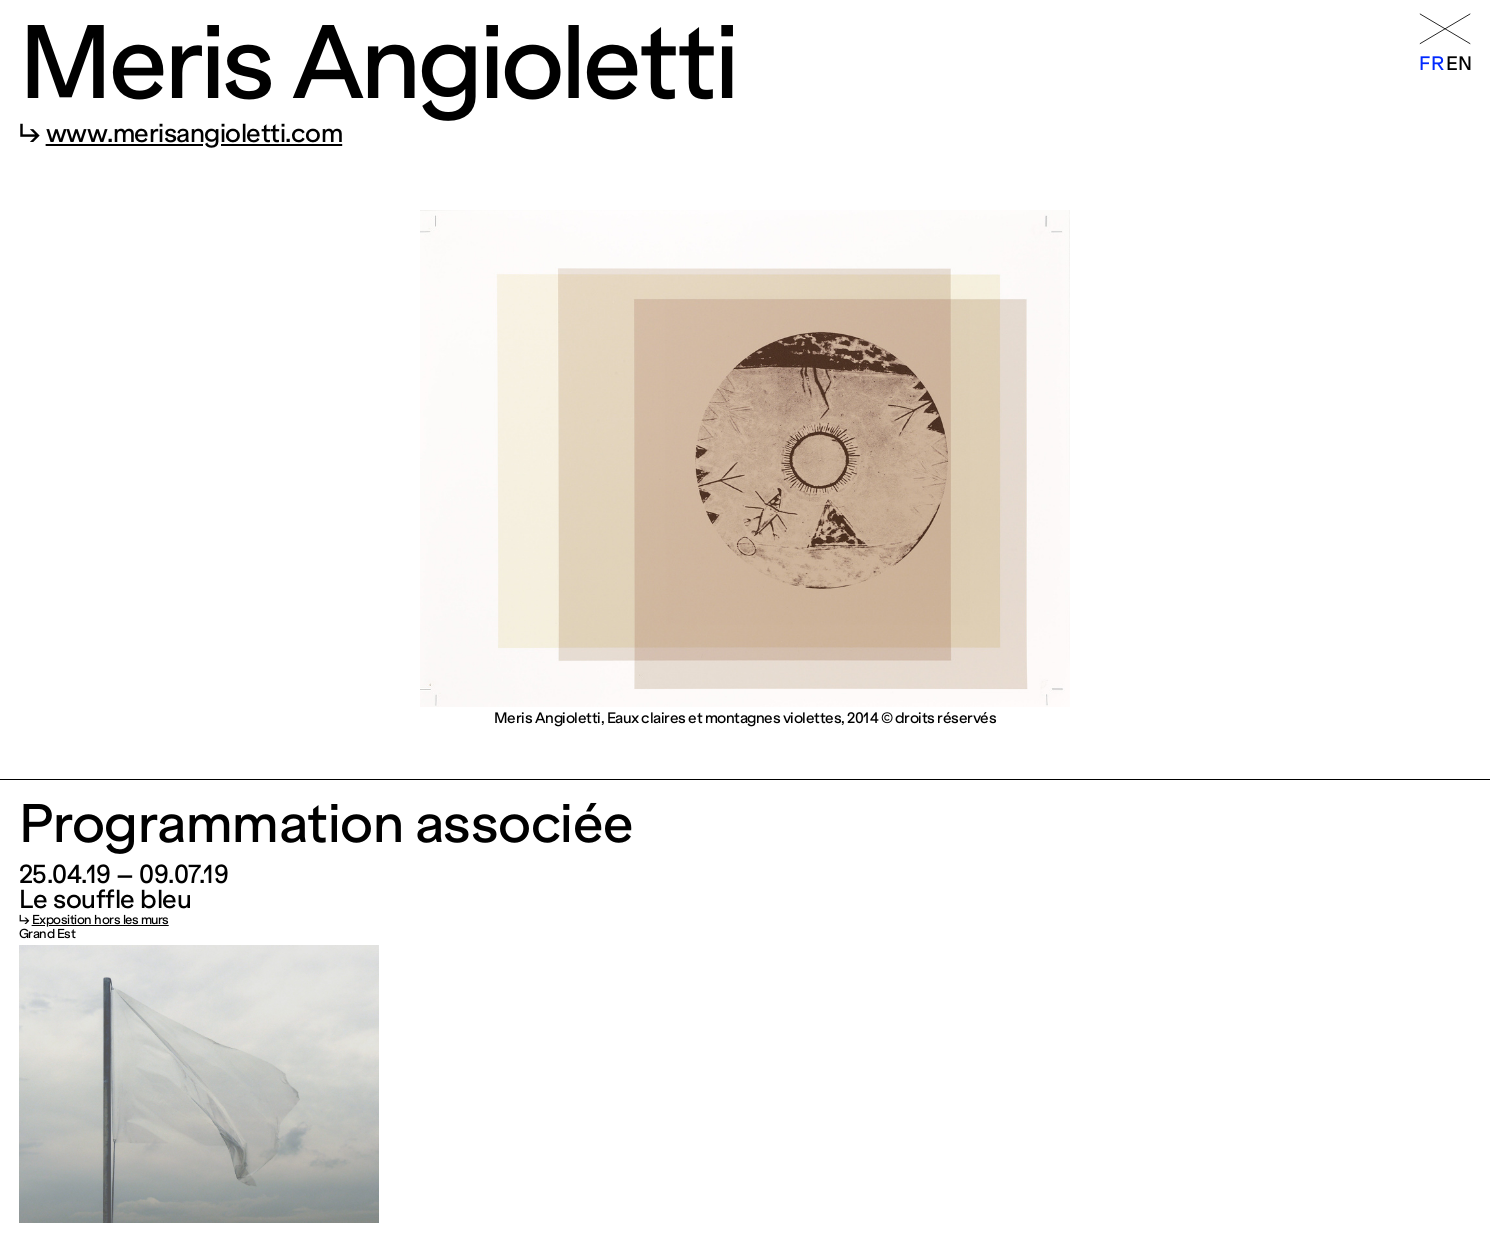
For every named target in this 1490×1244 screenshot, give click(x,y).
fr (1431, 63)
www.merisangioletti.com (194, 133)
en (1458, 63)
